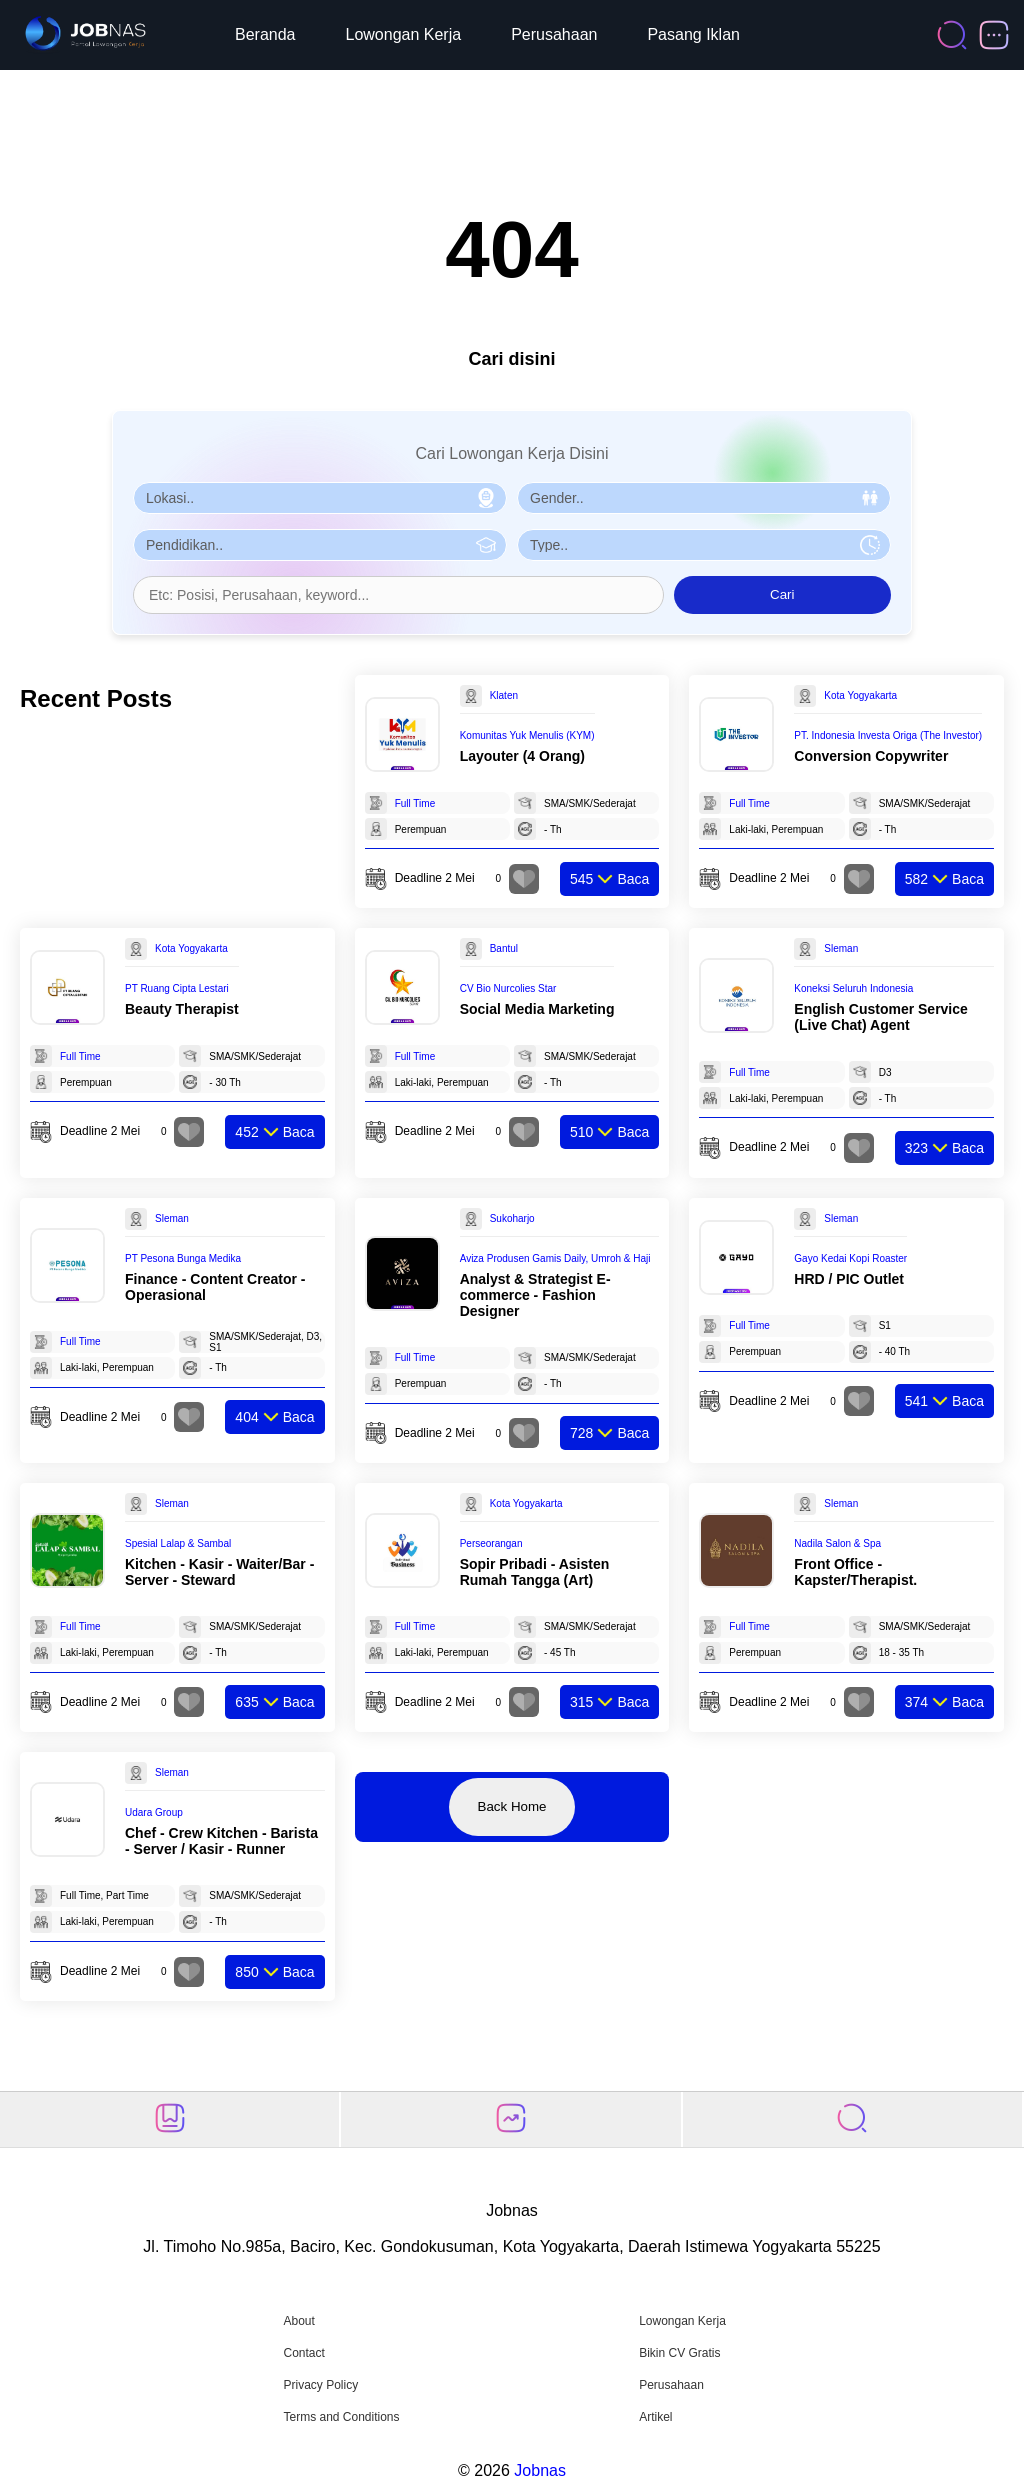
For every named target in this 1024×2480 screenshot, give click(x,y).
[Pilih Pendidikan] (320, 545)
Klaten (504, 695)
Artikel (655, 2417)
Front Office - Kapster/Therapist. (855, 1572)
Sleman (841, 948)
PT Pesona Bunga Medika (183, 1258)
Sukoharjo (512, 1218)
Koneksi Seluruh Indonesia (853, 988)
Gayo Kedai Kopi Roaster (850, 1258)
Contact (303, 2353)
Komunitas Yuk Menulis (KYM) (527, 735)
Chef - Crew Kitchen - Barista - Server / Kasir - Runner (221, 1841)
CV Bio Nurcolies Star (508, 988)
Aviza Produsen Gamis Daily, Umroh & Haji (555, 1258)
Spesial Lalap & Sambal (178, 1543)
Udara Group (154, 1812)
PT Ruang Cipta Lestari (177, 988)
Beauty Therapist (182, 1009)
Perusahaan (554, 34)
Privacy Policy (320, 2385)
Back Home (512, 1806)
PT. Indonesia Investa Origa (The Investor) (888, 735)
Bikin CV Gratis (679, 2353)
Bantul (504, 948)
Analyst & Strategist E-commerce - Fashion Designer (535, 1295)
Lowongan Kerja (404, 34)
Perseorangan (491, 1543)
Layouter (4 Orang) (522, 756)
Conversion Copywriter (871, 756)
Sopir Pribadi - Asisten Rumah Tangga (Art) (535, 1572)
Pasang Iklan (693, 34)
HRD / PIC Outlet (849, 1279)
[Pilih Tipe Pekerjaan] (704, 545)
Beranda (265, 34)
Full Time (415, 803)
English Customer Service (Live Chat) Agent (881, 1017)
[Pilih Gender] (704, 498)
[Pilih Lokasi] (320, 498)
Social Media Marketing (537, 1009)
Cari (782, 594)
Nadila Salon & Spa (837, 1543)
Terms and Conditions (341, 2417)
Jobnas (540, 2470)
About (298, 2321)
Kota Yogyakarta (860, 695)
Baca (609, 879)
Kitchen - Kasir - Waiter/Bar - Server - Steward (219, 1572)
